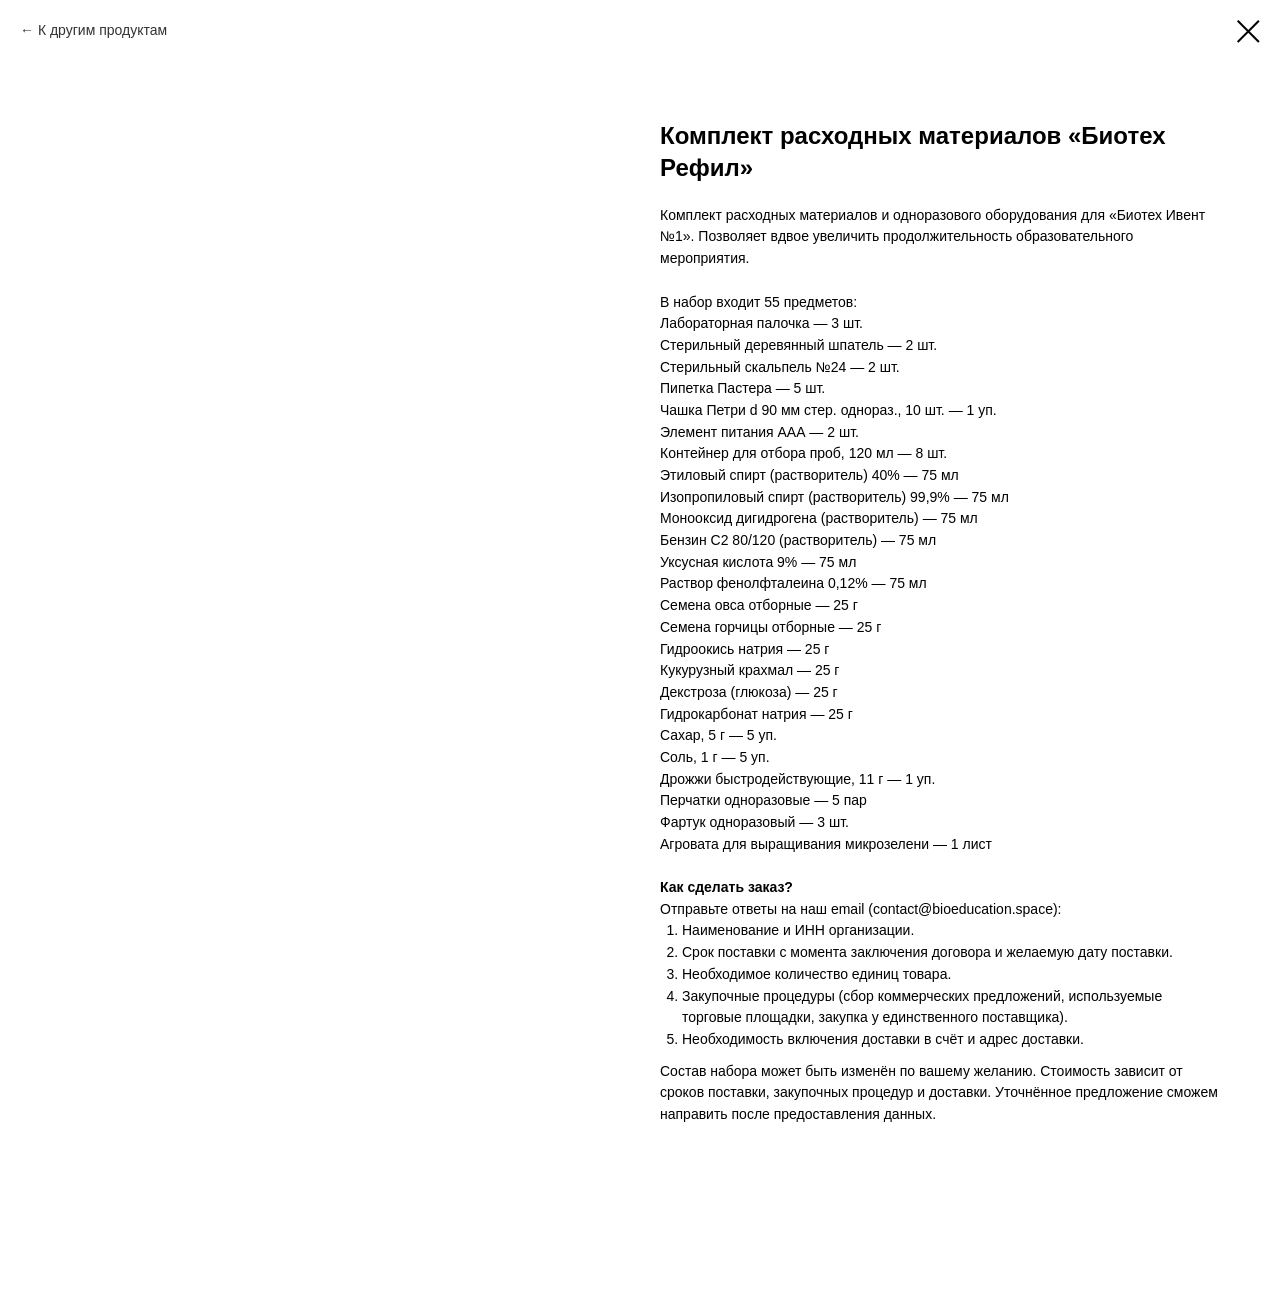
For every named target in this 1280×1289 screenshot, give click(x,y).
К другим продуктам (102, 30)
